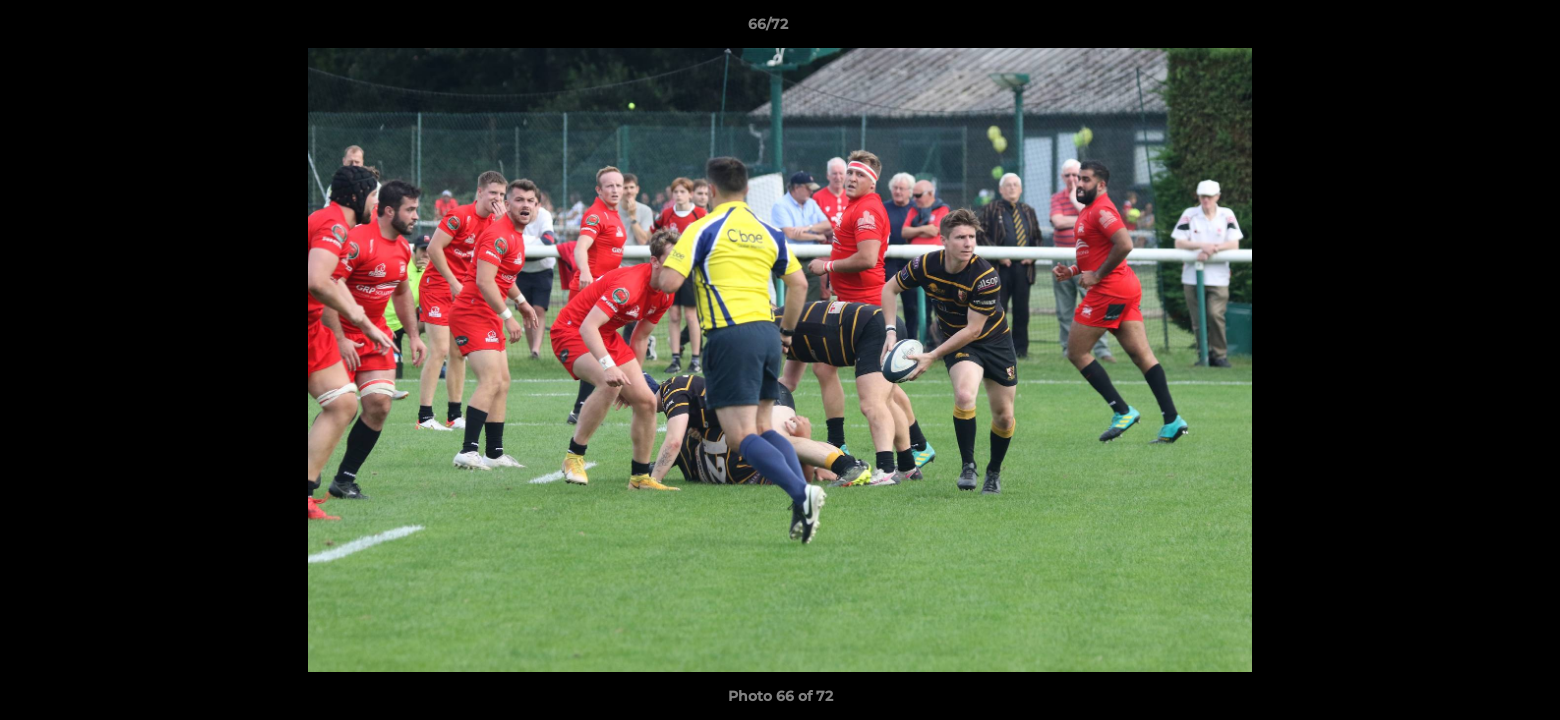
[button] (1476, 29)
